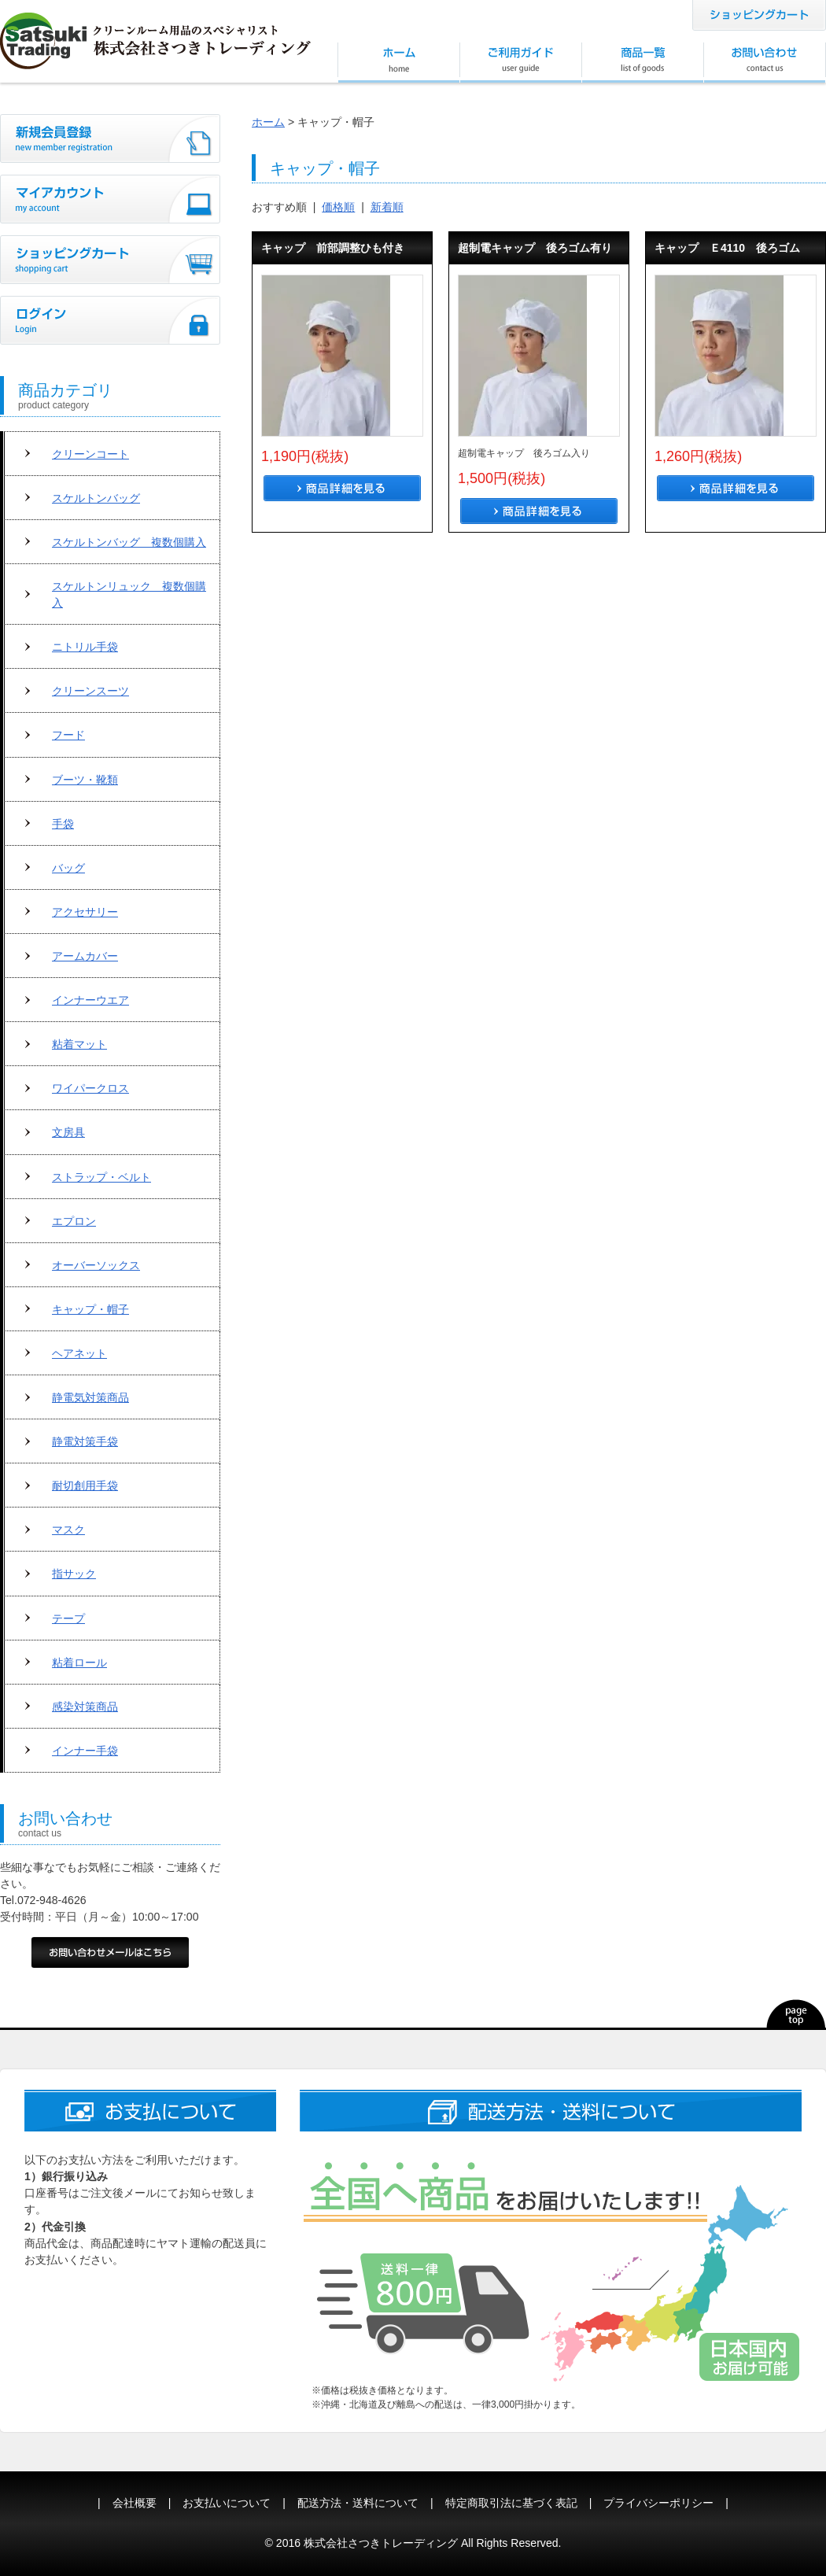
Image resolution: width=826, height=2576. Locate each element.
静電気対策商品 (90, 1397)
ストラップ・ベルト (101, 1177)
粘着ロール (79, 1662)
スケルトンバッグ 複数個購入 (129, 542)
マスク (68, 1529)
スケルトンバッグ (96, 498)
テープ (68, 1618)
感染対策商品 (85, 1706)
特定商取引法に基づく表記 (511, 2503)
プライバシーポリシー (658, 2503)
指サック (74, 1573)
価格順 (338, 207)
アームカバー (85, 956)
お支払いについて (227, 2503)
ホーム (268, 122)
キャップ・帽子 (90, 1309)
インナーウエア (90, 1000)
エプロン (74, 1221)
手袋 (63, 823)
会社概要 (134, 2503)
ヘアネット (79, 1353)
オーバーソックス (96, 1265)
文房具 (68, 1132)
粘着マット (79, 1044)
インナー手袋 (85, 1750)
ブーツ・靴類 (85, 779)
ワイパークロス (90, 1088)
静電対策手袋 (85, 1441)
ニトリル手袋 (85, 646)
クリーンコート (90, 454)
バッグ (68, 868)
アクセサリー (85, 912)
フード (68, 735)
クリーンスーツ (90, 691)
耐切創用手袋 (85, 1485)
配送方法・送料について (358, 2503)
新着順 (387, 207)
